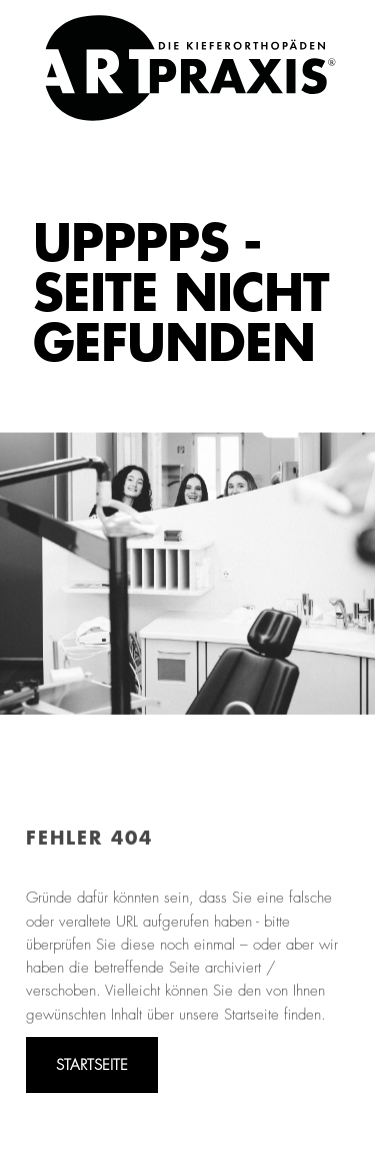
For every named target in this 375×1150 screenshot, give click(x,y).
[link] (190, 67)
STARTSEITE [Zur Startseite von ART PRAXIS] (92, 1065)
